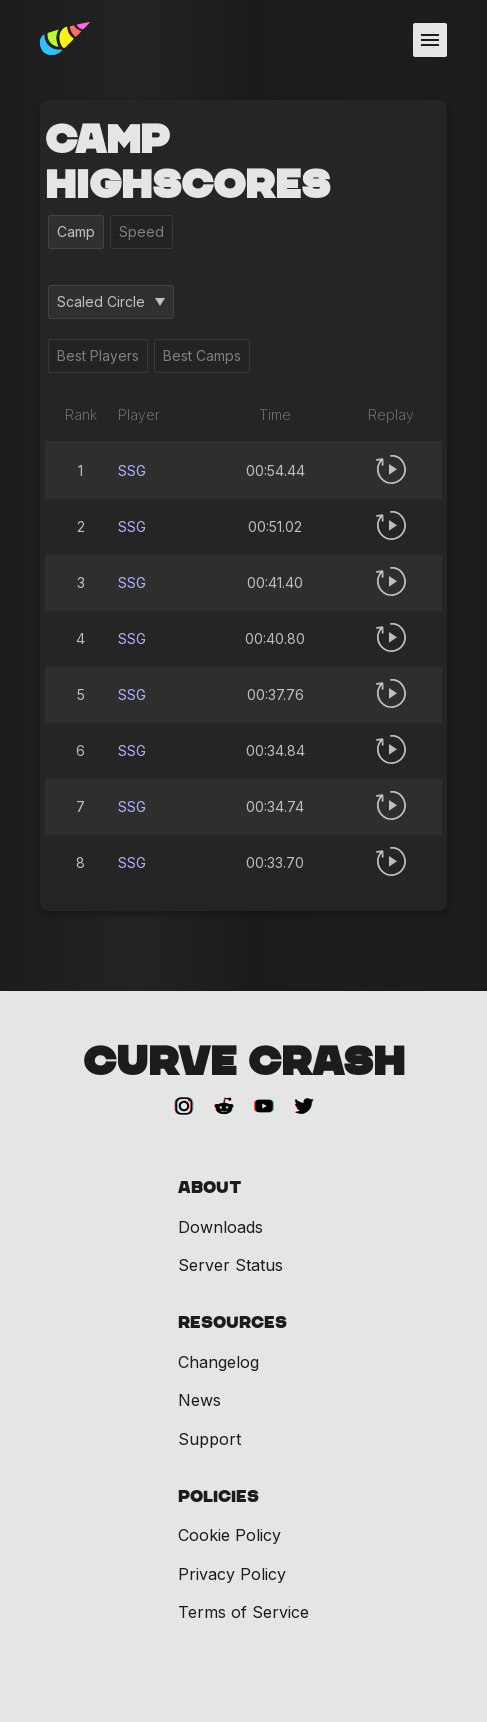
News (199, 1400)
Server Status (230, 1265)
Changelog (218, 1362)
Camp (76, 231)
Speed (141, 231)
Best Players (98, 355)
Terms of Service (243, 1612)
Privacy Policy (232, 1574)
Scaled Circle (111, 301)
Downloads (220, 1227)
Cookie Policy (229, 1535)
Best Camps (202, 355)
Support (209, 1439)
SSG (132, 470)
